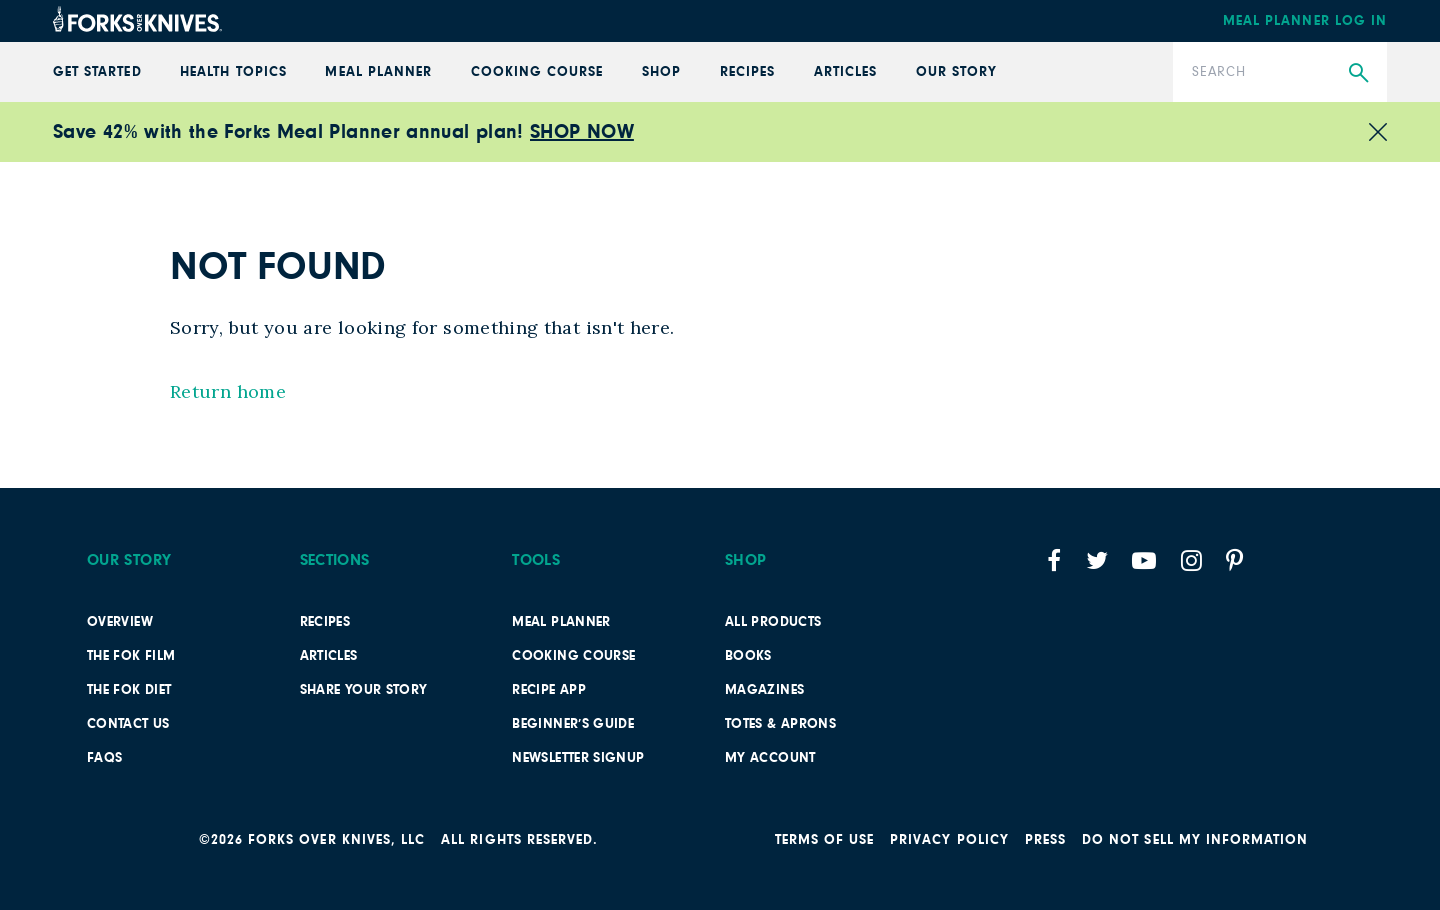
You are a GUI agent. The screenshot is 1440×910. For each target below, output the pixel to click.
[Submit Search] (1358, 73)
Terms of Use (825, 840)
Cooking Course (537, 72)
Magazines (764, 690)
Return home (228, 391)
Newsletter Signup (578, 758)
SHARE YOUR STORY (364, 690)
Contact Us (128, 724)
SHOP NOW (582, 132)
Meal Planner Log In (1305, 21)
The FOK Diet (129, 690)
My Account (770, 758)
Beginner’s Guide (573, 724)
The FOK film (131, 656)
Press (1045, 840)
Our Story (956, 72)
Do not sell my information (1195, 840)
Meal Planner (378, 72)
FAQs (104, 758)
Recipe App (549, 690)
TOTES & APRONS (780, 724)
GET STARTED (97, 72)
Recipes (747, 72)
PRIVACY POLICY (949, 840)
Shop (661, 72)
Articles (845, 72)
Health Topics (233, 72)
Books (748, 656)
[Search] (1280, 72)
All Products (773, 622)
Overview (120, 622)
